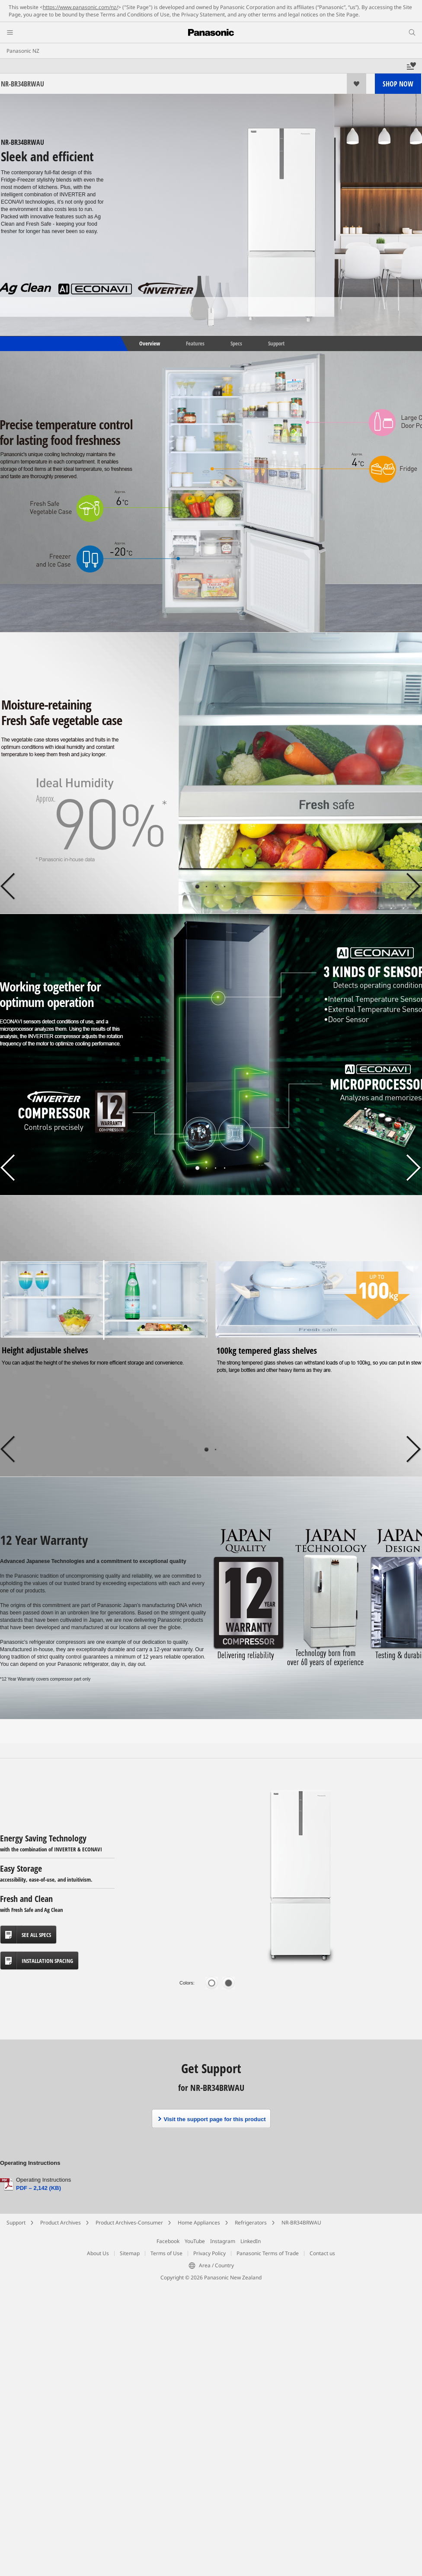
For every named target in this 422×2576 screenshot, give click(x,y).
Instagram (222, 2241)
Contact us (322, 2253)
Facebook (168, 2241)
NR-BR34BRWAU (301, 2222)
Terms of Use (166, 2253)
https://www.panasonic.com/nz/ (80, 7)
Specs (236, 343)
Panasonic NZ (22, 50)
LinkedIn (250, 2241)
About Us (98, 2253)
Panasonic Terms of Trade (268, 2253)
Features (195, 343)
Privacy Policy (209, 2253)
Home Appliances (199, 2222)
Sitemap (130, 2253)
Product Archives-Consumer (129, 2222)
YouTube (195, 2241)
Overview (149, 343)
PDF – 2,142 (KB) (38, 2188)
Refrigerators (251, 2222)
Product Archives (60, 2222)
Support (276, 343)
